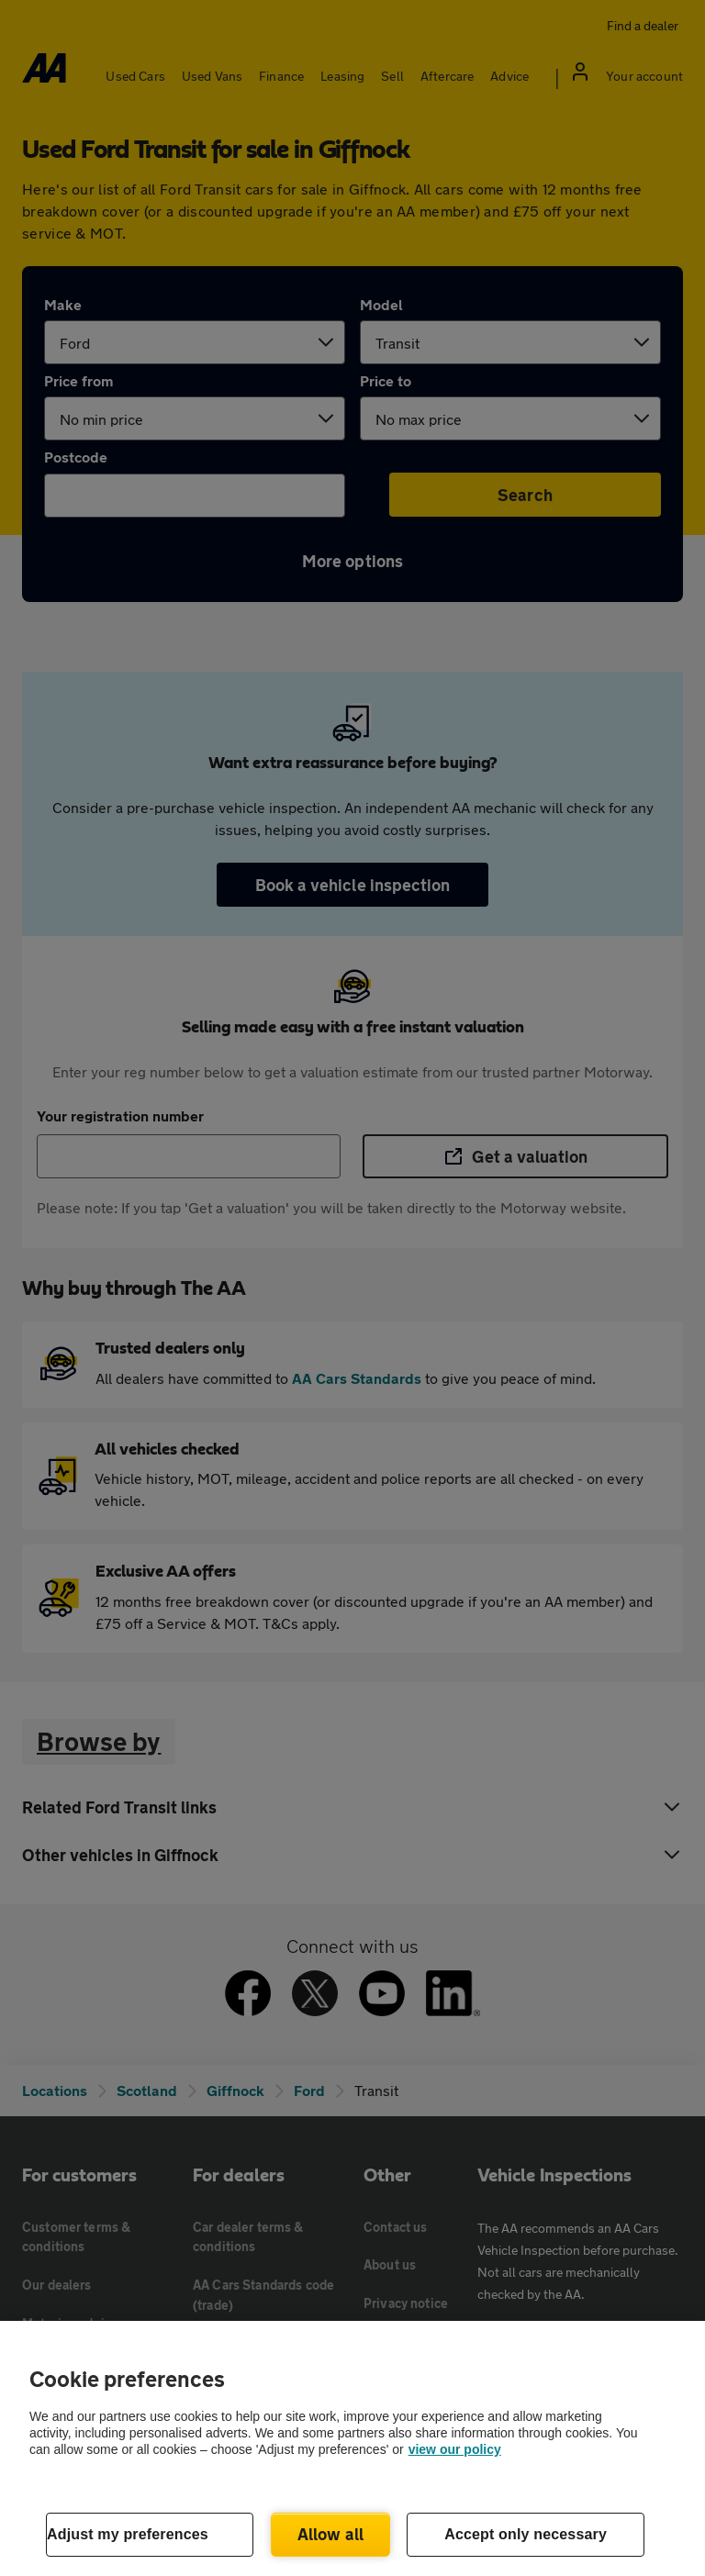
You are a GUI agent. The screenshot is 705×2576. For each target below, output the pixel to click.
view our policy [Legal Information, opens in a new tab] (454, 2449)
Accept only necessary (525, 2534)
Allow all (330, 2534)
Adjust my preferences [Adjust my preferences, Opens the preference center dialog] (127, 2534)
